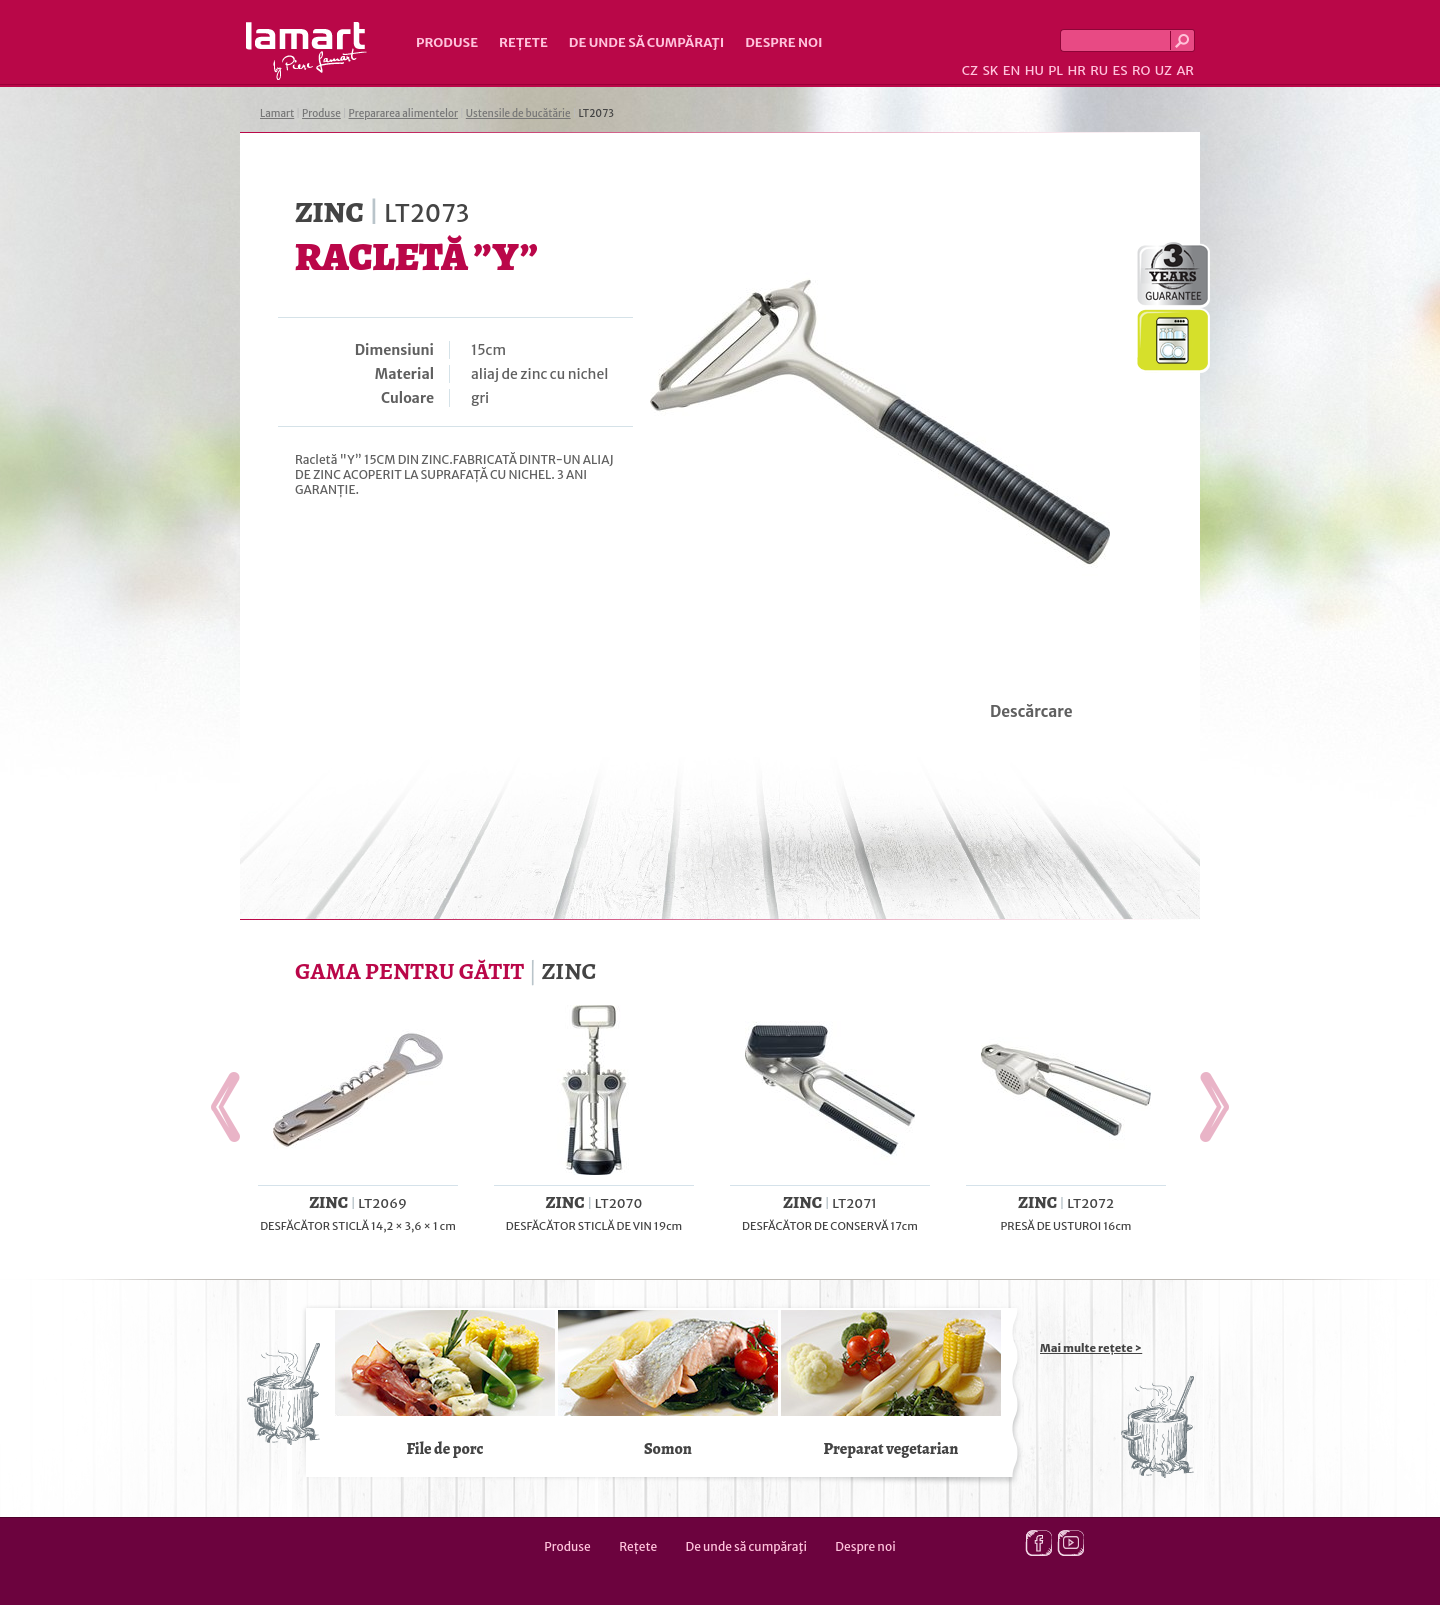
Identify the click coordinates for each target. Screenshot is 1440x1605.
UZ (1163, 70)
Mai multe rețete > (1091, 1348)
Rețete (523, 42)
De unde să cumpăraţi (646, 42)
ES (1120, 70)
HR (1076, 70)
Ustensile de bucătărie (518, 113)
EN (1012, 70)
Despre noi (783, 42)
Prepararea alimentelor (403, 113)
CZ (970, 70)
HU (1034, 70)
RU (1099, 70)
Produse (447, 42)
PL (1055, 70)
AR (1185, 70)
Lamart (306, 51)
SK (990, 70)
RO (1141, 70)
